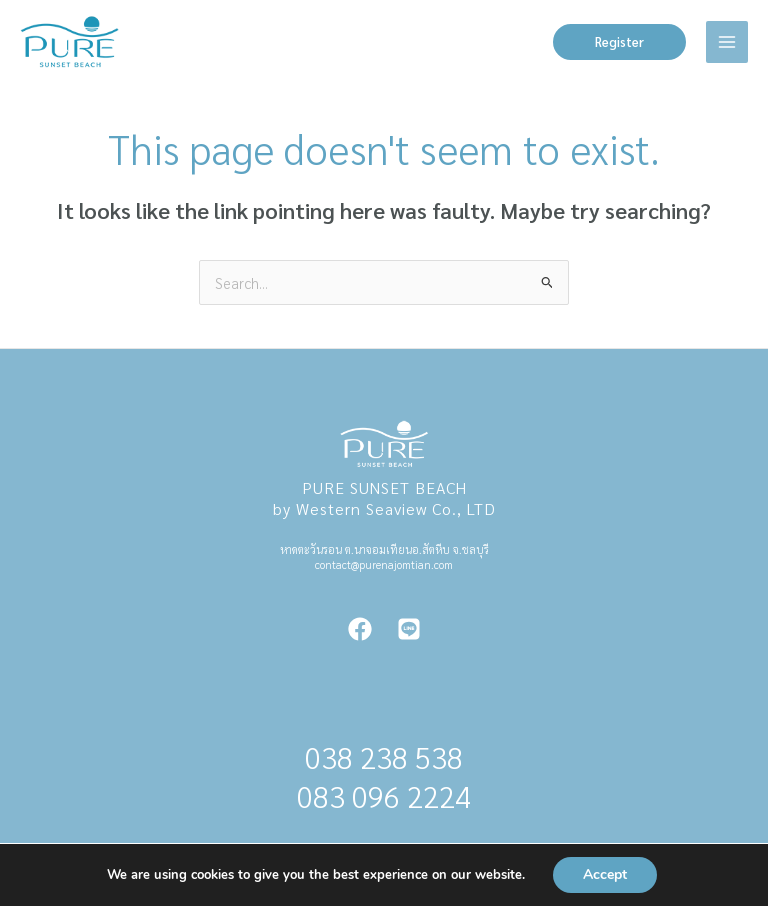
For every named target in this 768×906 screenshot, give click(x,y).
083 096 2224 (384, 796)
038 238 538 (384, 757)
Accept (605, 874)
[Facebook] (360, 629)
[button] (619, 42)
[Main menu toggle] (727, 42)
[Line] (409, 629)
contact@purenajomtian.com (384, 564)
